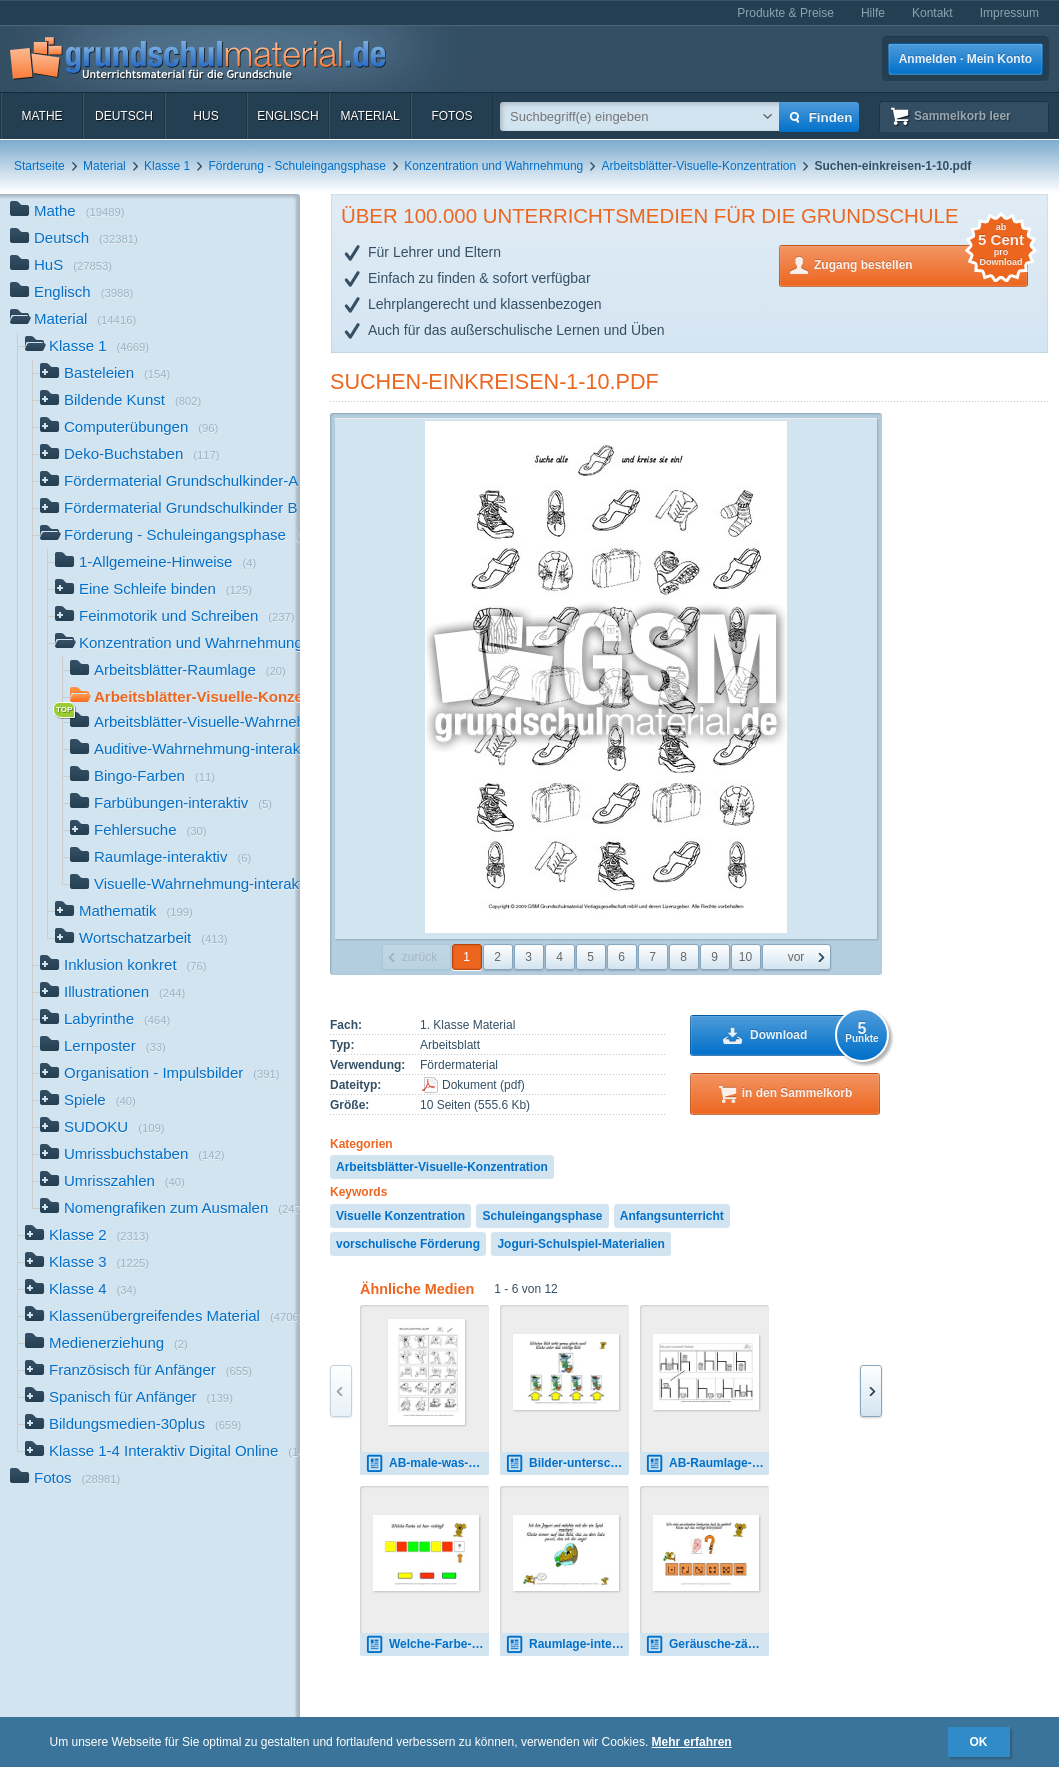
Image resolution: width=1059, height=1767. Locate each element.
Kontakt (932, 13)
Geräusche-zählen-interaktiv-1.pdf (707, 1644)
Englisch (287, 116)
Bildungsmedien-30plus (133, 1425)
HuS (205, 116)
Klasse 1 (167, 166)
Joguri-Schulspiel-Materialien (580, 1244)
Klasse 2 (87, 1236)
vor (796, 957)
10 (745, 957)
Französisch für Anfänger (138, 1371)
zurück (419, 957)
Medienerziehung (106, 1344)
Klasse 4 (81, 1290)
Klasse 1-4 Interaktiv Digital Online (162, 1452)
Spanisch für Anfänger (129, 1398)
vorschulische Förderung (408, 1244)
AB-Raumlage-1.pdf (707, 1463)
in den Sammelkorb (797, 1093)
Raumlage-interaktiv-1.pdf (567, 1644)
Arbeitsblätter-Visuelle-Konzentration (699, 166)
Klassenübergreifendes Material (162, 1317)
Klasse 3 (87, 1263)
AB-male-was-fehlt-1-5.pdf (427, 1463)
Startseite (39, 166)
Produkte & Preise (785, 13)
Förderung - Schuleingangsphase (296, 166)
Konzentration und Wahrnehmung (493, 166)
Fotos (451, 116)
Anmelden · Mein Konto (965, 59)
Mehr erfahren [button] (692, 1742)
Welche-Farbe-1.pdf (427, 1644)
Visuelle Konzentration (400, 1216)
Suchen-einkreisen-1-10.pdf (494, 381)
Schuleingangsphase (542, 1216)
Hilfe (873, 13)
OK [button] (979, 1742)
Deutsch (124, 116)
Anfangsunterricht (672, 1216)
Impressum (1009, 13)
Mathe (41, 116)
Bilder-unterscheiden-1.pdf (567, 1463)
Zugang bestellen (921, 263)
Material (369, 116)
